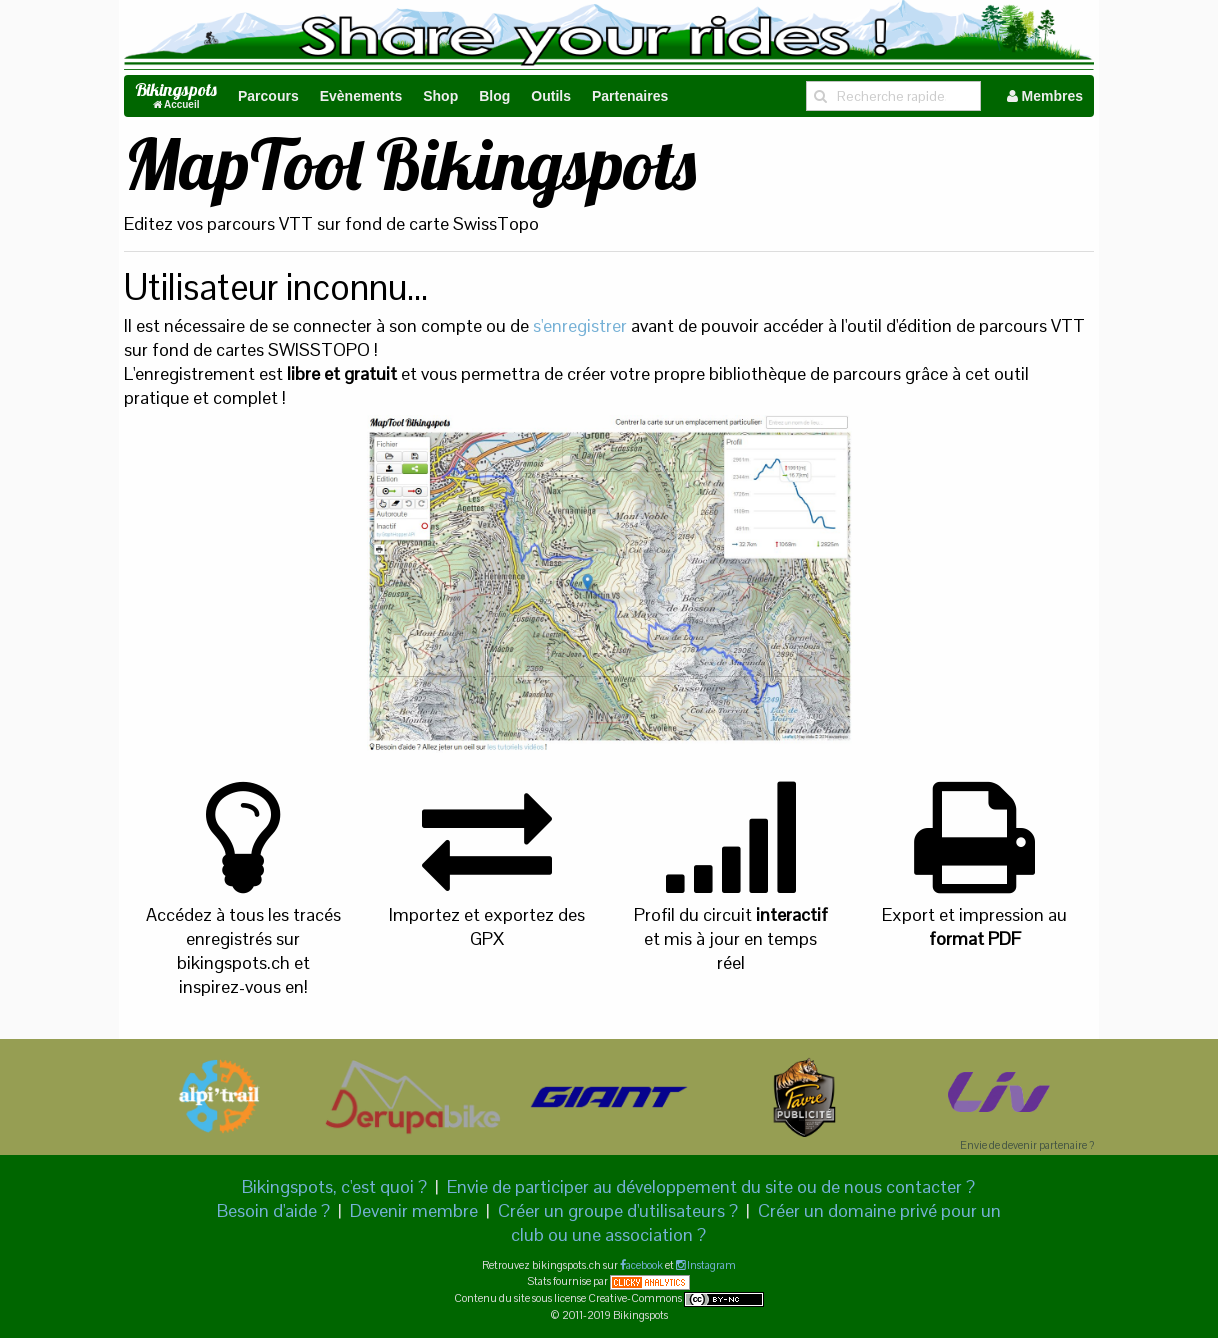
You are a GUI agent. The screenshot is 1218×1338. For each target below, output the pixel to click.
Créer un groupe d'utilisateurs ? (618, 1210)
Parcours (268, 96)
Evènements (361, 96)
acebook (644, 1265)
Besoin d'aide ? (273, 1210)
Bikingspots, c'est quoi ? (334, 1186)
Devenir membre (414, 1210)
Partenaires (630, 96)
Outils (551, 96)
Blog (494, 96)
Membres (1045, 96)
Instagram (710, 1265)
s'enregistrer (580, 325)
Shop (440, 96)
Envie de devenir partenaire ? (1027, 1145)
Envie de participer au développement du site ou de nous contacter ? (711, 1186)
